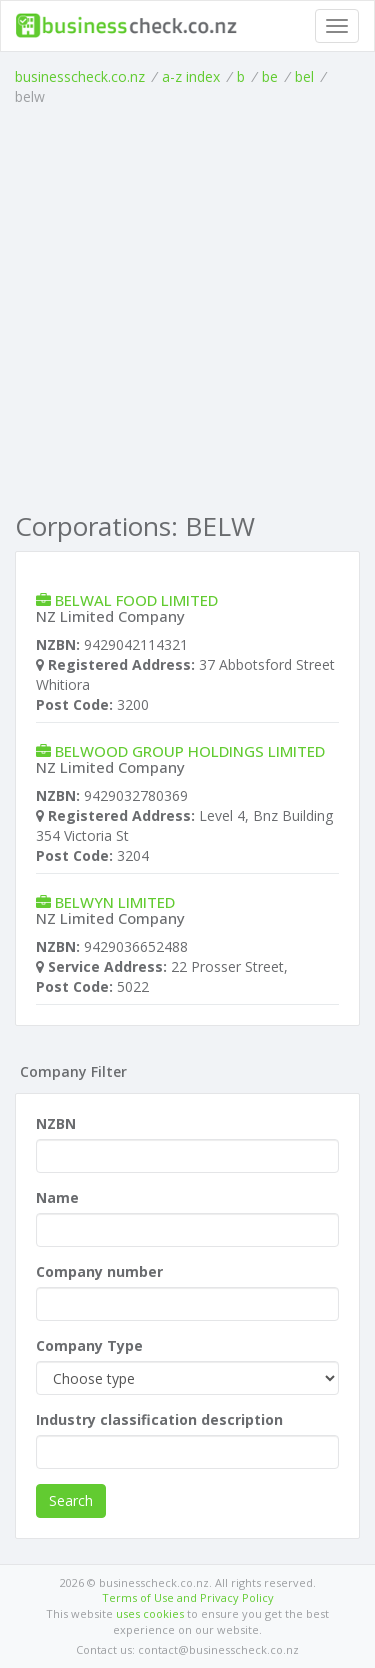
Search (71, 1500)
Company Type (89, 1345)
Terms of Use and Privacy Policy (188, 1597)
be (270, 76)
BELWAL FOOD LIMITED (136, 600)
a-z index (191, 76)
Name (57, 1197)
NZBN (56, 1123)
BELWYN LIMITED (115, 902)
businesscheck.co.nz (80, 76)
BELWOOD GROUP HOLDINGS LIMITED (190, 751)
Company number (99, 1271)
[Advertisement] (187, 304)
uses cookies (150, 1613)
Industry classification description (159, 1419)
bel (304, 76)
